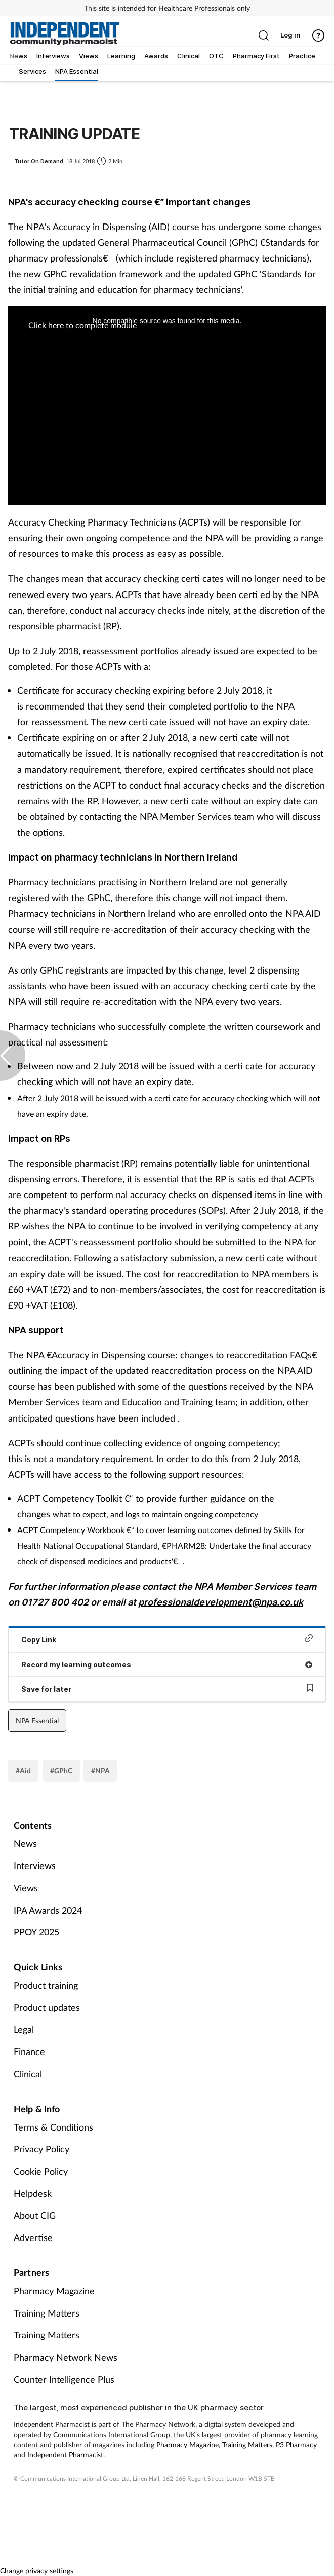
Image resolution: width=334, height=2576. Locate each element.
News (25, 1843)
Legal (24, 2029)
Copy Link (167, 1639)
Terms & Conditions (53, 2127)
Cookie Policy (41, 2171)
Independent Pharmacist (65, 2454)
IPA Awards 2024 (48, 1910)
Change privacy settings (36, 2570)
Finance (29, 2051)
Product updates (47, 2007)
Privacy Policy (41, 2148)
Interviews (35, 1865)
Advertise (33, 2237)
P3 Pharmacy (296, 2444)
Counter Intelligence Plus (64, 2379)
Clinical (28, 2073)
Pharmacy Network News (65, 2357)
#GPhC (61, 1770)
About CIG (35, 2215)
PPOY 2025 (36, 1931)
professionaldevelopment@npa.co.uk (220, 1602)
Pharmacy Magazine (54, 2290)
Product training (46, 1985)
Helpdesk (33, 2193)
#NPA (100, 1770)
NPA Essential (37, 1720)
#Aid (23, 1770)
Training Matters (46, 2313)
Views (26, 1887)
